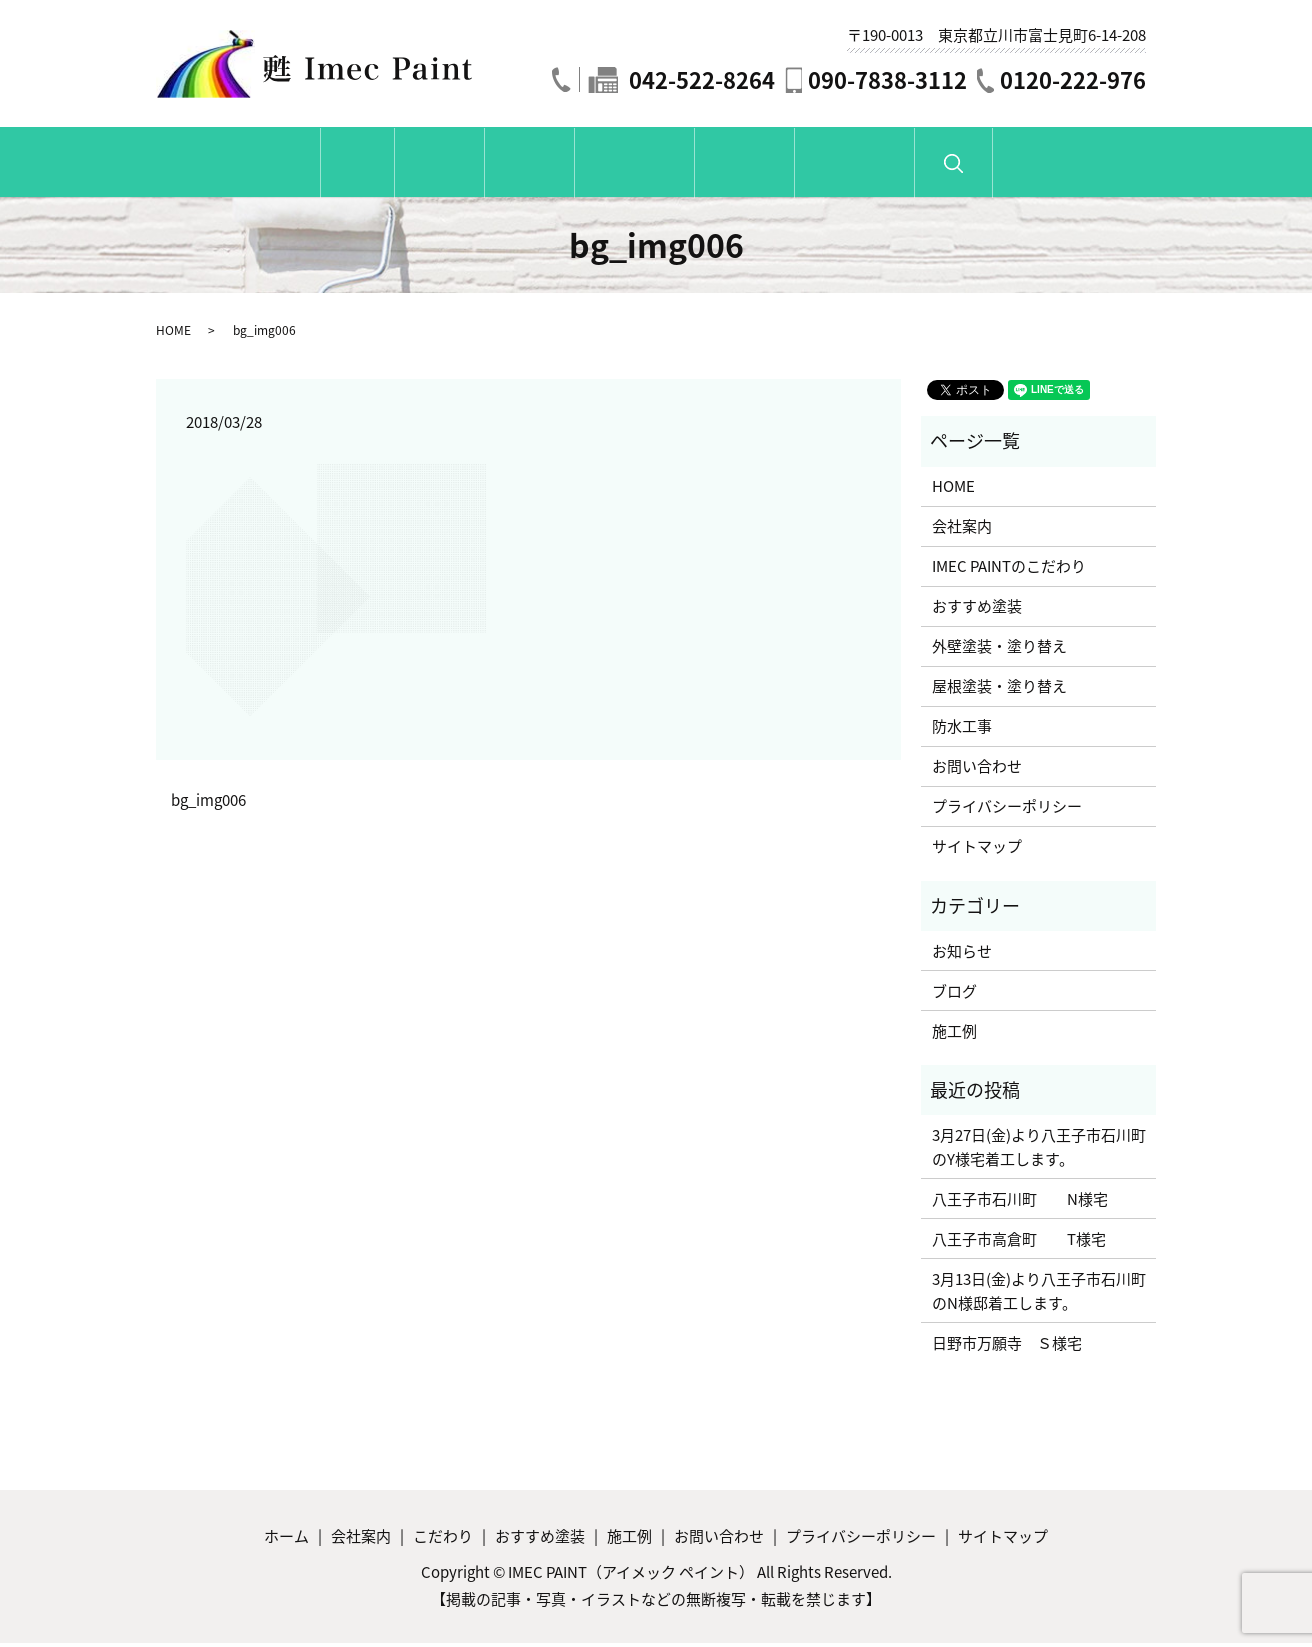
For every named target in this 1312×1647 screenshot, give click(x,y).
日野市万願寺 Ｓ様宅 (1007, 1347)
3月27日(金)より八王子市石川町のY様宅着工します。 (1039, 1151)
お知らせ (962, 954)
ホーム (237, 165)
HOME (173, 334)
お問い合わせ (975, 165)
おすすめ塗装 (659, 165)
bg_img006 (208, 803)
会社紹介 (368, 165)
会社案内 (962, 530)
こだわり (506, 165)
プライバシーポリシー (1007, 810)
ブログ (954, 994)
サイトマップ (977, 850)
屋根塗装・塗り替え (999, 690)
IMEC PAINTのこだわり (1009, 570)
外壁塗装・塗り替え (999, 650)
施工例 (817, 165)
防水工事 (962, 730)
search (1117, 174)
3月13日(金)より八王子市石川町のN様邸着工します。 (1039, 1295)
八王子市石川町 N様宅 (1020, 1203)
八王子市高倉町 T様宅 (1019, 1243)
